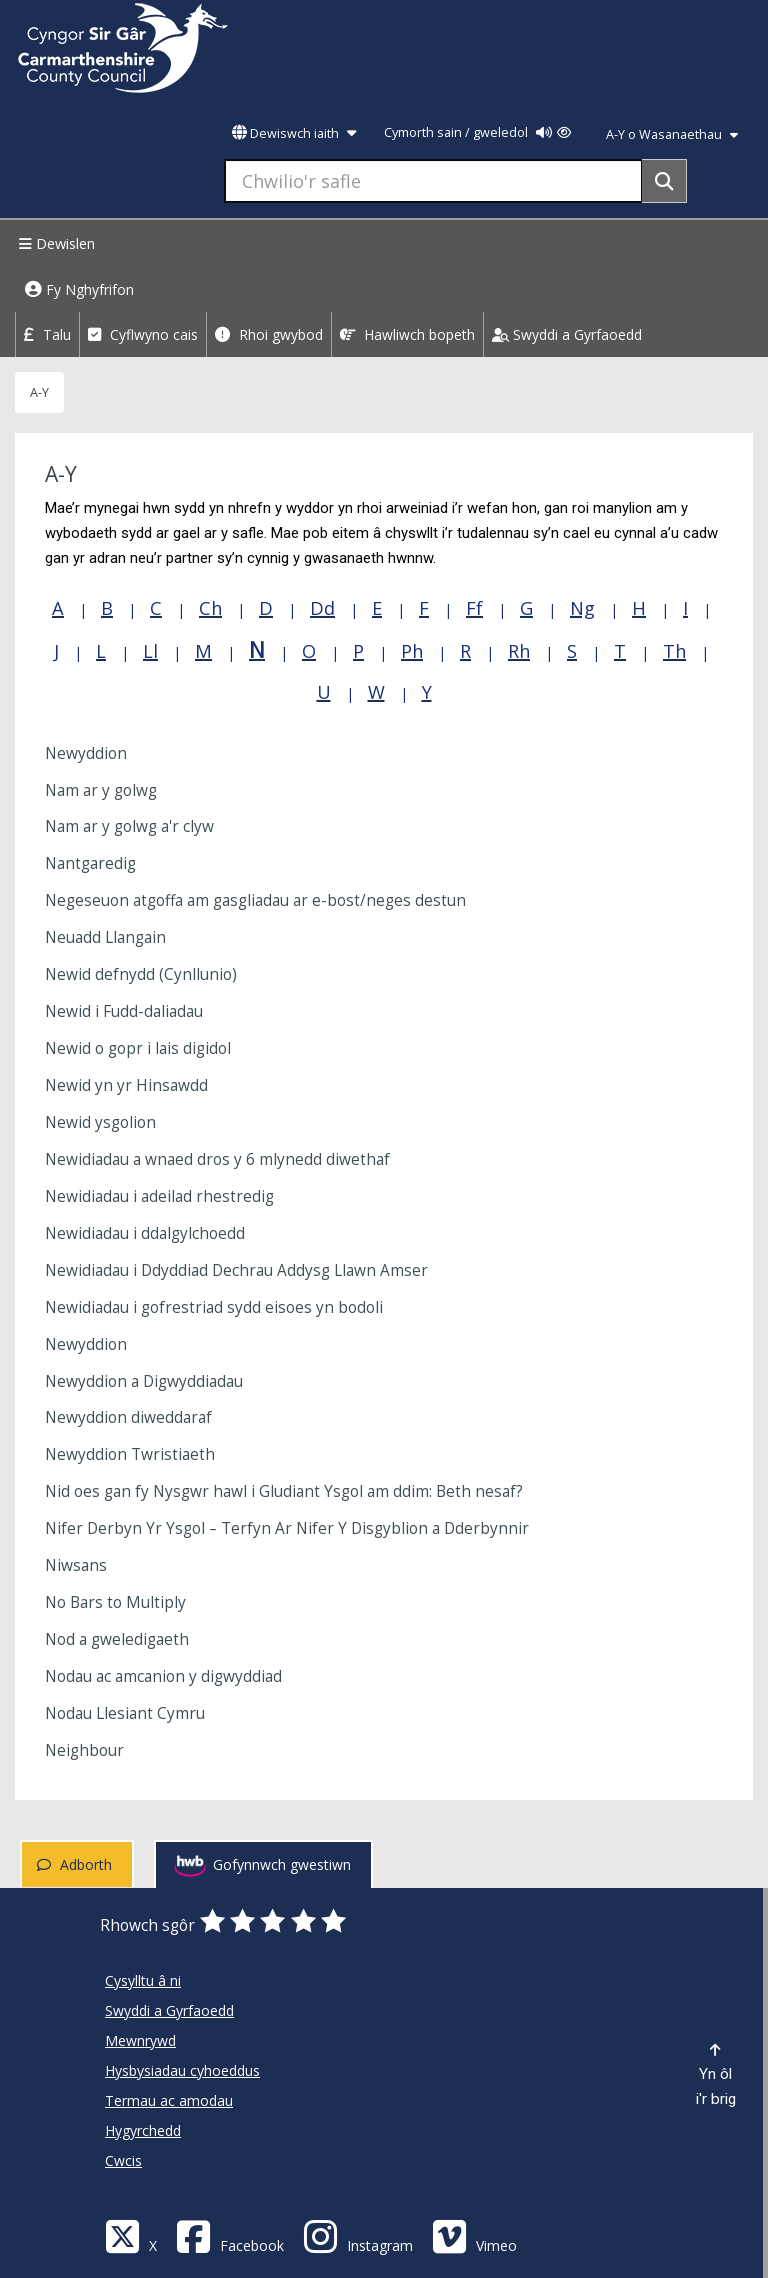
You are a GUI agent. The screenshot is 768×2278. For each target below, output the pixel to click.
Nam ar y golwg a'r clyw (129, 826)
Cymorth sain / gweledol (477, 132)
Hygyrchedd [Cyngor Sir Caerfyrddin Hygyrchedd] (143, 2130)
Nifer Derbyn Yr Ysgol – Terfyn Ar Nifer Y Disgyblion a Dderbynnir (287, 1528)
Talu (47, 334)
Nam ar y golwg (101, 790)
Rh (519, 651)
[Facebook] (230, 2235)
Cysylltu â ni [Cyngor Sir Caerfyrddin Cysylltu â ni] (143, 1980)
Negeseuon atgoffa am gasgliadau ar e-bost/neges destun (255, 900)
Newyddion (86, 753)
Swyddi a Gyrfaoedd (567, 334)
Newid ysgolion (100, 1122)
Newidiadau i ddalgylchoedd (145, 1233)
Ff (474, 608)
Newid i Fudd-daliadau (124, 1011)
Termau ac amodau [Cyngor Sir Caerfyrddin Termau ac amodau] (169, 2100)
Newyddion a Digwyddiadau (144, 1381)
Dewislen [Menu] (54, 243)
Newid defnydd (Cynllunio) (141, 974)
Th (674, 651)
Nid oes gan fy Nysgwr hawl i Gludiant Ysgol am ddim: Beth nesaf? (284, 1491)
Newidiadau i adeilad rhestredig (159, 1196)
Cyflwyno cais (143, 334)
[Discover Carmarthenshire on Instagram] (358, 2235)
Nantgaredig (90, 863)
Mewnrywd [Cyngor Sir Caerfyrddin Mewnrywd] (140, 2040)
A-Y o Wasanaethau (672, 134)
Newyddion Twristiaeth (130, 1454)
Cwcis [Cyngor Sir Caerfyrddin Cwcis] (123, 2160)
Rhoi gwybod (269, 334)
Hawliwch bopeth (407, 334)
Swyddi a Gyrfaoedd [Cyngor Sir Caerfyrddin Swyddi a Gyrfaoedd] (169, 2010)
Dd (322, 608)
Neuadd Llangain (105, 937)
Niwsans (76, 1565)
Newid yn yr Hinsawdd (126, 1085)
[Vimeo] (474, 2235)
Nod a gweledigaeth (117, 1639)
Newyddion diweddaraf (128, 1417)
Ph (412, 651)
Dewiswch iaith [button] (294, 133)
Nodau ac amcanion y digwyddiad (163, 1676)
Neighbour (84, 1750)
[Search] (664, 181)
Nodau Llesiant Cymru (125, 1713)
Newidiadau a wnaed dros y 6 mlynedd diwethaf (217, 1159)
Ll (150, 651)
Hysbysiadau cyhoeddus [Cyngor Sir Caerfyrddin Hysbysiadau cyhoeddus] (182, 2070)
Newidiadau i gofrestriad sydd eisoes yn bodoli (214, 1307)
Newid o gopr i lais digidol (138, 1048)
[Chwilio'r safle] (433, 181)
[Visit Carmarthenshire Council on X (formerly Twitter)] (131, 2235)
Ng (582, 608)
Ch (210, 608)
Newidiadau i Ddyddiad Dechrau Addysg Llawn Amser (236, 1270)
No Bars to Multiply (115, 1602)
